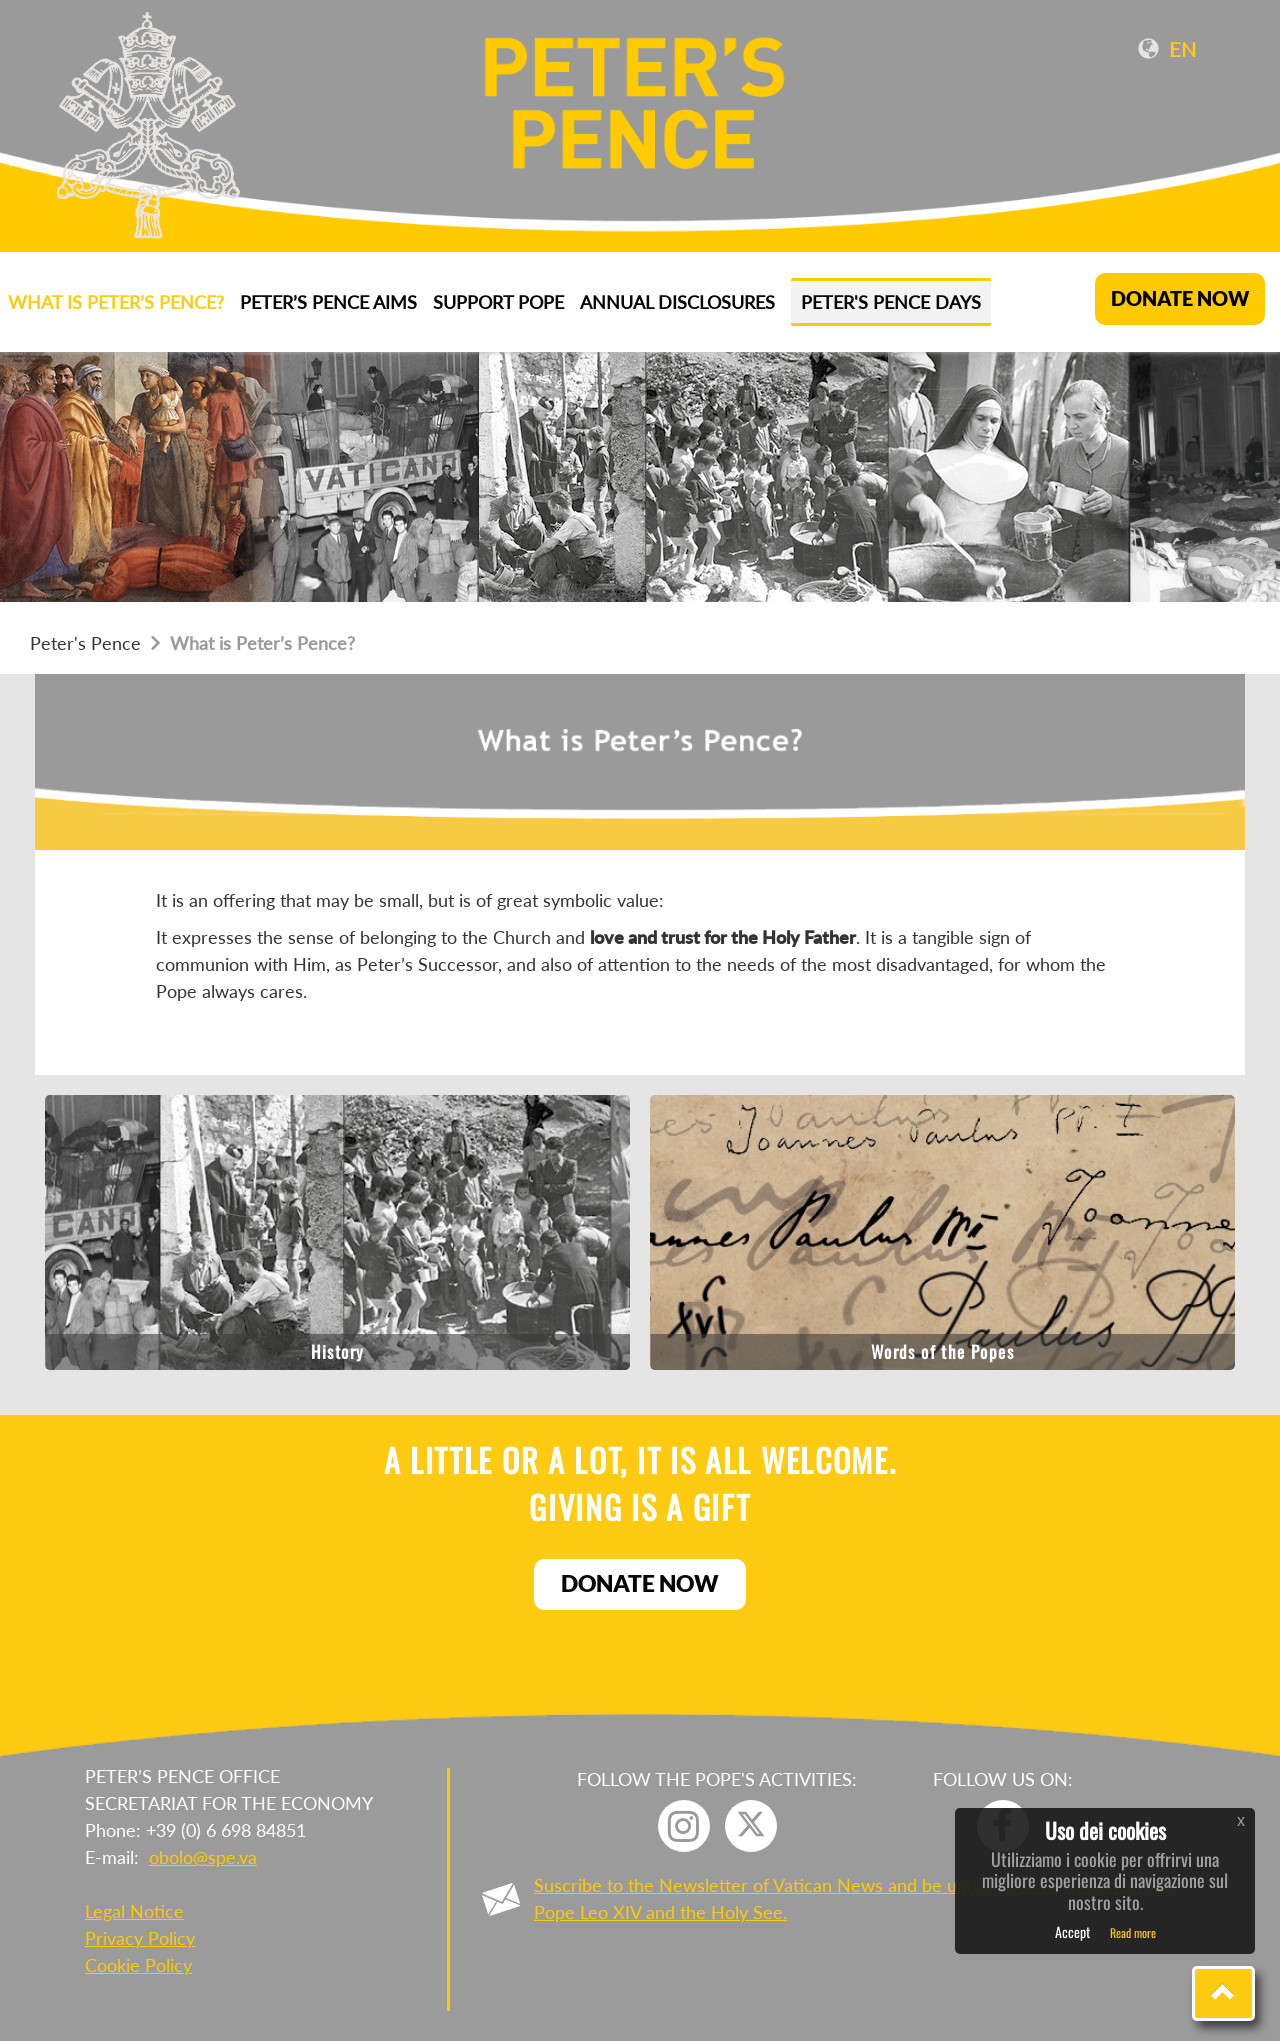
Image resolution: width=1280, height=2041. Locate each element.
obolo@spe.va (203, 1857)
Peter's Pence (85, 643)
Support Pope (498, 302)
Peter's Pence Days (891, 302)
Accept (1072, 1931)
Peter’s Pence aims (328, 302)
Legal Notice (134, 1911)
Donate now (640, 1583)
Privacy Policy (140, 1938)
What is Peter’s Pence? (116, 302)
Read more (1133, 1932)
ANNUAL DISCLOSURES (677, 302)
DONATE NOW (1180, 298)
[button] (1223, 1993)
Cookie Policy (138, 1965)
